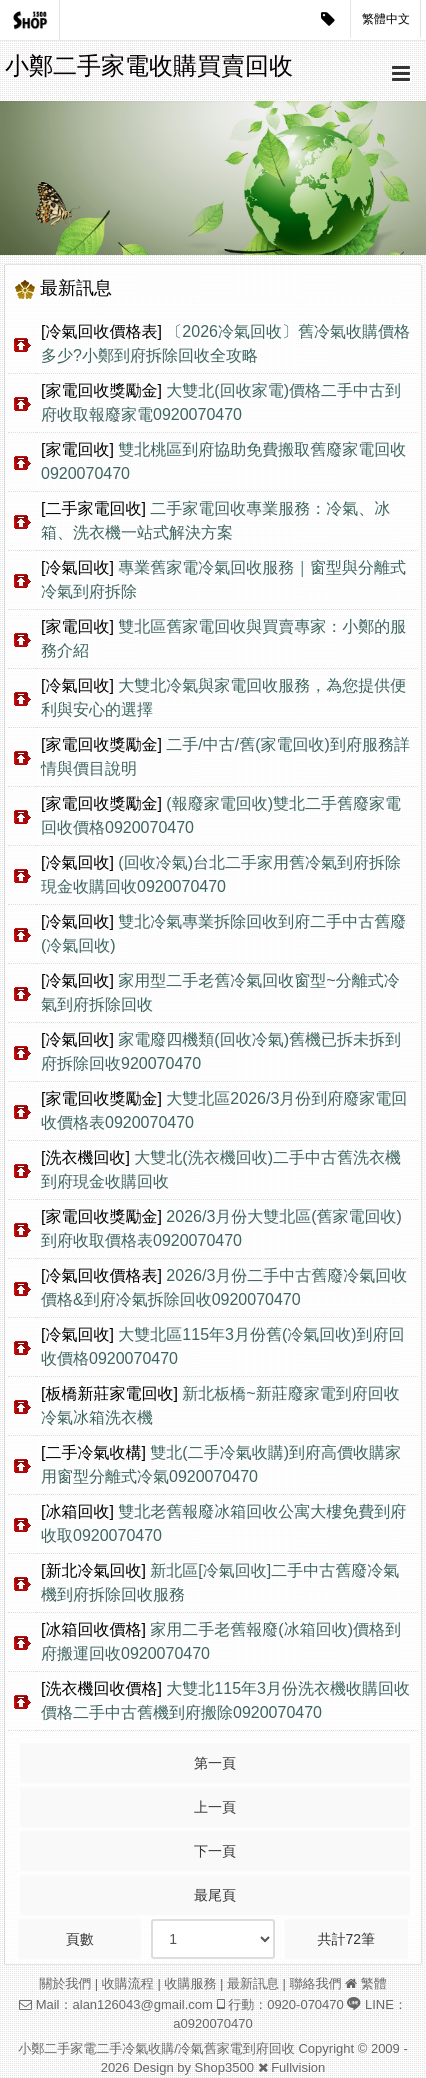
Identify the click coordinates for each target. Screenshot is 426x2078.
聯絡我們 (316, 1983)
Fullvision (298, 2067)
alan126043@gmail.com (143, 2004)
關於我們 (65, 1983)
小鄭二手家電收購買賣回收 (149, 65)
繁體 (374, 1983)
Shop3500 (224, 2067)
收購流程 (128, 1983)
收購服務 (190, 1983)
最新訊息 (253, 1983)
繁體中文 (386, 19)
